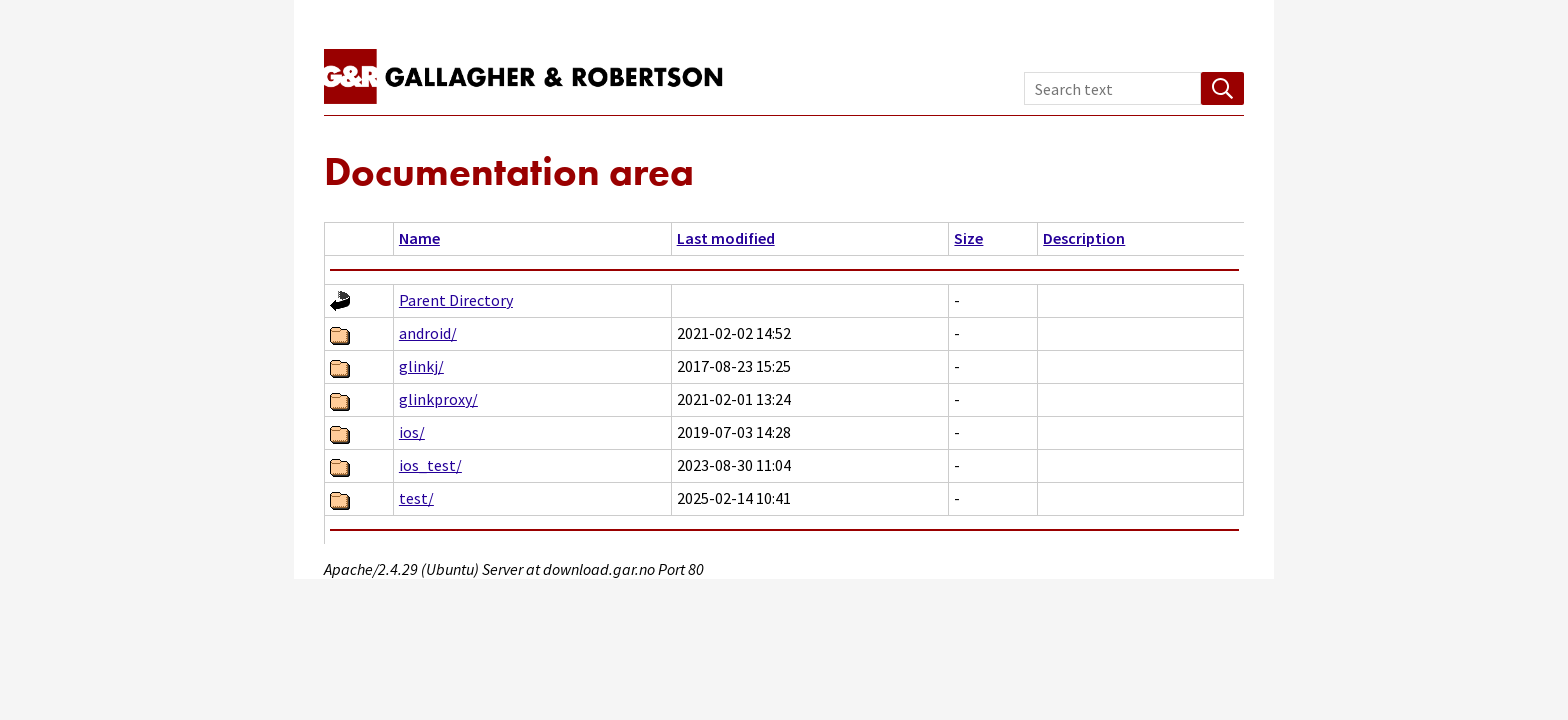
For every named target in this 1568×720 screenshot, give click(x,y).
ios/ (412, 432)
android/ (428, 333)
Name (419, 238)
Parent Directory (456, 300)
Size (968, 238)
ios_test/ (430, 465)
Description (1084, 238)
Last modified (726, 238)
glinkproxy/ (438, 399)
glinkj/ (421, 366)
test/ (416, 498)
